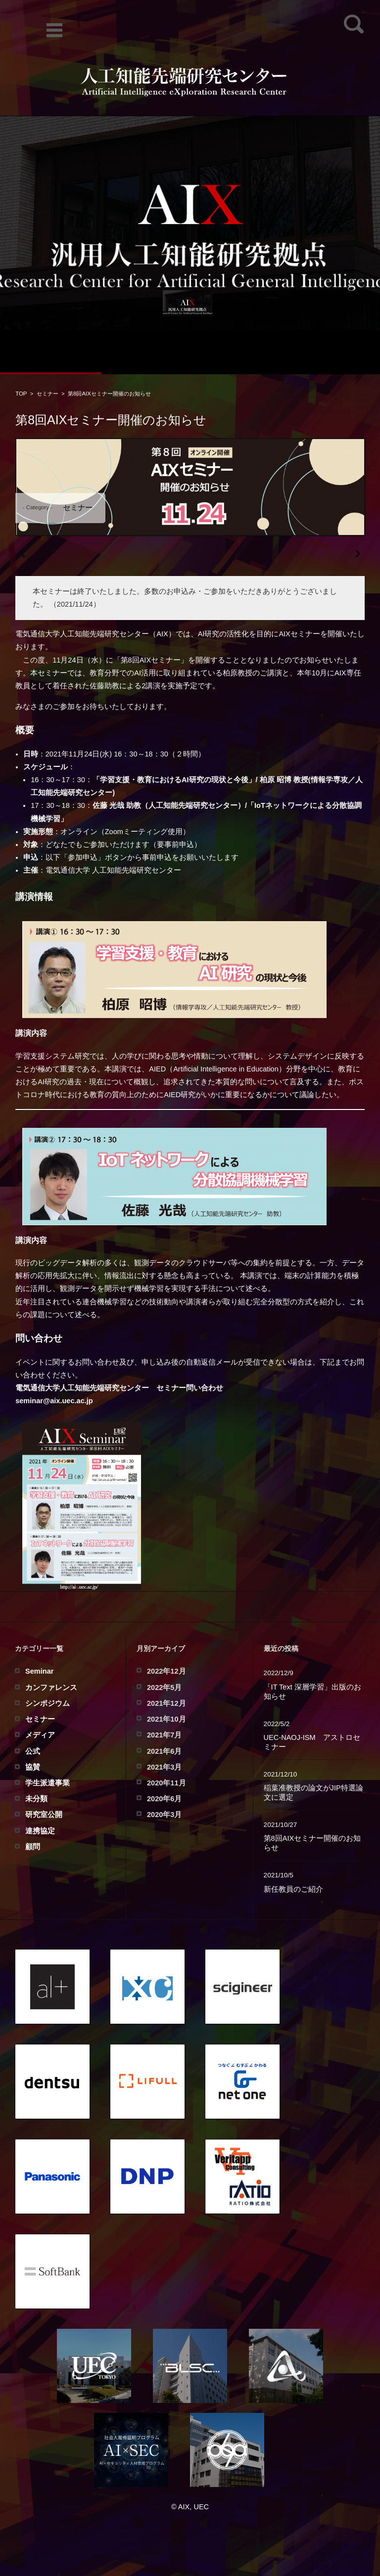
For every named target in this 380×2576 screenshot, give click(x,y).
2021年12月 (166, 1703)
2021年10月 (166, 1719)
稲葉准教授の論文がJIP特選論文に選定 (313, 1792)
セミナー (47, 394)
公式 (32, 1751)
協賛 (32, 1767)
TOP (21, 394)
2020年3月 (164, 1815)
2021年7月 (164, 1735)
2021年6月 (164, 1751)
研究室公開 (43, 1815)
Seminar (39, 1671)
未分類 (36, 1799)
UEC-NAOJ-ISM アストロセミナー (312, 1742)
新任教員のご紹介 (293, 1889)
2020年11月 (166, 1783)
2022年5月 (164, 1687)
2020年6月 (164, 1799)
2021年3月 (164, 1767)
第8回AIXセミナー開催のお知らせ (312, 1843)
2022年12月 (166, 1671)
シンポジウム (47, 1703)
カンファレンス (51, 1687)
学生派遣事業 (47, 1783)
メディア (40, 1735)
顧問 (32, 1847)
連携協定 (40, 1831)
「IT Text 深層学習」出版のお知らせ (312, 1691)
